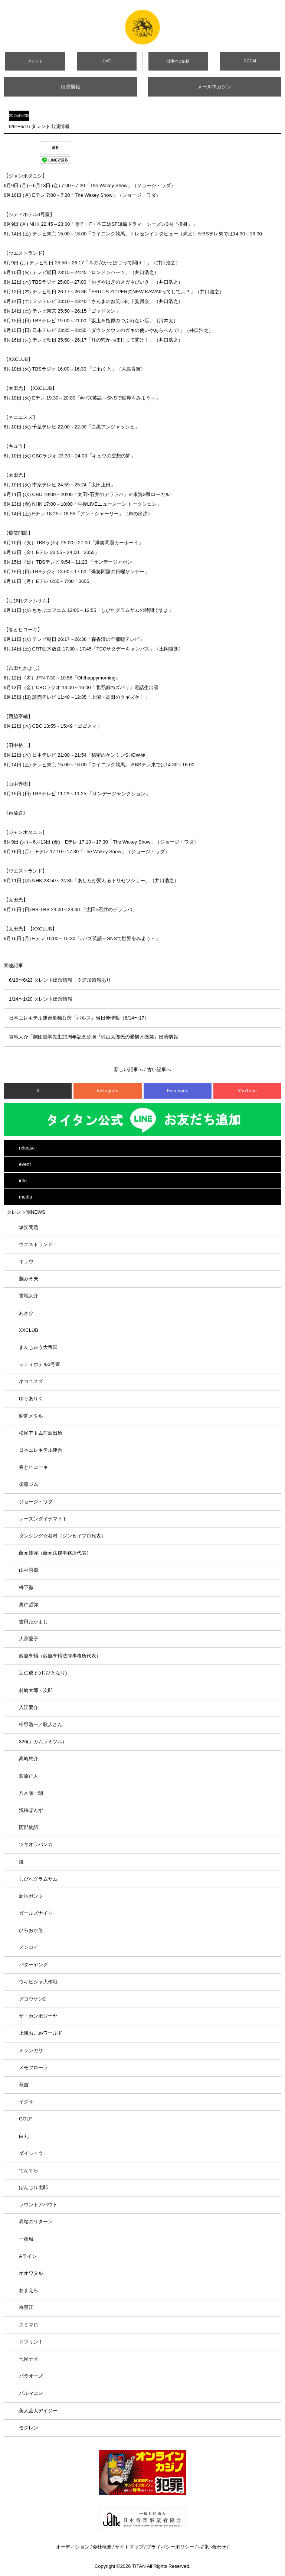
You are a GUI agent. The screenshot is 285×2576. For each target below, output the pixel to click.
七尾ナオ (28, 2359)
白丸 (24, 2136)
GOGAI (250, 61)
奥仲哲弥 (28, 1604)
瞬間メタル (31, 1416)
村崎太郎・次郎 (36, 1690)
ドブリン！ (31, 2342)
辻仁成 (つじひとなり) (43, 1673)
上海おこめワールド (40, 2033)
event (25, 1164)
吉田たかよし (33, 1621)
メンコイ (28, 1947)
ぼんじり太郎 (33, 2187)
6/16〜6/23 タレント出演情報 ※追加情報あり (60, 980)
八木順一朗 (31, 1793)
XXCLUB (28, 1330)
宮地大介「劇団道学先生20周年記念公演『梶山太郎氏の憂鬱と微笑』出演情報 (93, 1037)
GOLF (25, 2119)
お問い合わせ (211, 2547)
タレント (35, 61)
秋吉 (24, 2084)
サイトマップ (129, 2547)
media (25, 1197)
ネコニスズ (31, 1381)
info (23, 1180)
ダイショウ (31, 2153)
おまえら (28, 2290)
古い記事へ (159, 1069)
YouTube (247, 1090)
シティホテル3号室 (39, 1364)
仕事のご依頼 (178, 61)
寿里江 (26, 2307)
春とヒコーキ (33, 1467)
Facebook (177, 1090)
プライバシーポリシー (170, 2547)
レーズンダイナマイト (43, 1519)
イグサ (26, 2101)
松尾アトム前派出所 (40, 1433)
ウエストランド (36, 1244)
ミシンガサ (31, 2050)
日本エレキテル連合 (40, 1450)
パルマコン (31, 2393)
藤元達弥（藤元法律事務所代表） (55, 1553)
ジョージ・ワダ (36, 1501)
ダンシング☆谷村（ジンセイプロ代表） (62, 1536)
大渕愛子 (28, 1638)
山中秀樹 (28, 1570)
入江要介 (28, 1707)
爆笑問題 (28, 1227)
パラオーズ (31, 2376)
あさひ (26, 1313)
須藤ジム (28, 1484)
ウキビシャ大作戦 (38, 1982)
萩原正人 (28, 1776)
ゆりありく (31, 1398)
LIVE (107, 61)
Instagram (107, 1090)
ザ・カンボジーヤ (38, 2016)
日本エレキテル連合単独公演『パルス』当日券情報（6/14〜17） (79, 1018)
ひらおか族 (31, 1930)
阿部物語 (28, 1827)
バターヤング (33, 1964)
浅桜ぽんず (31, 1810)
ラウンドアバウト (38, 2204)
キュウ (26, 1261)
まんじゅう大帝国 (38, 1347)
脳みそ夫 (28, 1278)
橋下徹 (26, 1587)
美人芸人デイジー (38, 2410)
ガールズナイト (36, 1913)
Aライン (28, 2256)
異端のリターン (36, 2221)
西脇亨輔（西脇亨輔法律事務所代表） (60, 1656)
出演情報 (70, 86)
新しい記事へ (128, 1069)
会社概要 (102, 2547)
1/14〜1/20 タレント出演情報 (40, 999)
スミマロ (28, 2325)
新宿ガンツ (31, 1896)
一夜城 (26, 2239)
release (27, 1148)
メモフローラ (33, 2067)
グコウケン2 (32, 1999)
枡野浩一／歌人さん (40, 1724)
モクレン (28, 2427)
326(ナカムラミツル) (41, 1741)
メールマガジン (214, 86)
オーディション (72, 2547)
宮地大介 (28, 1295)
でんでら (28, 2170)
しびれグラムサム (38, 1879)
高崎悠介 (28, 1758)
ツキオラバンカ (36, 1844)
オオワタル (31, 2273)
